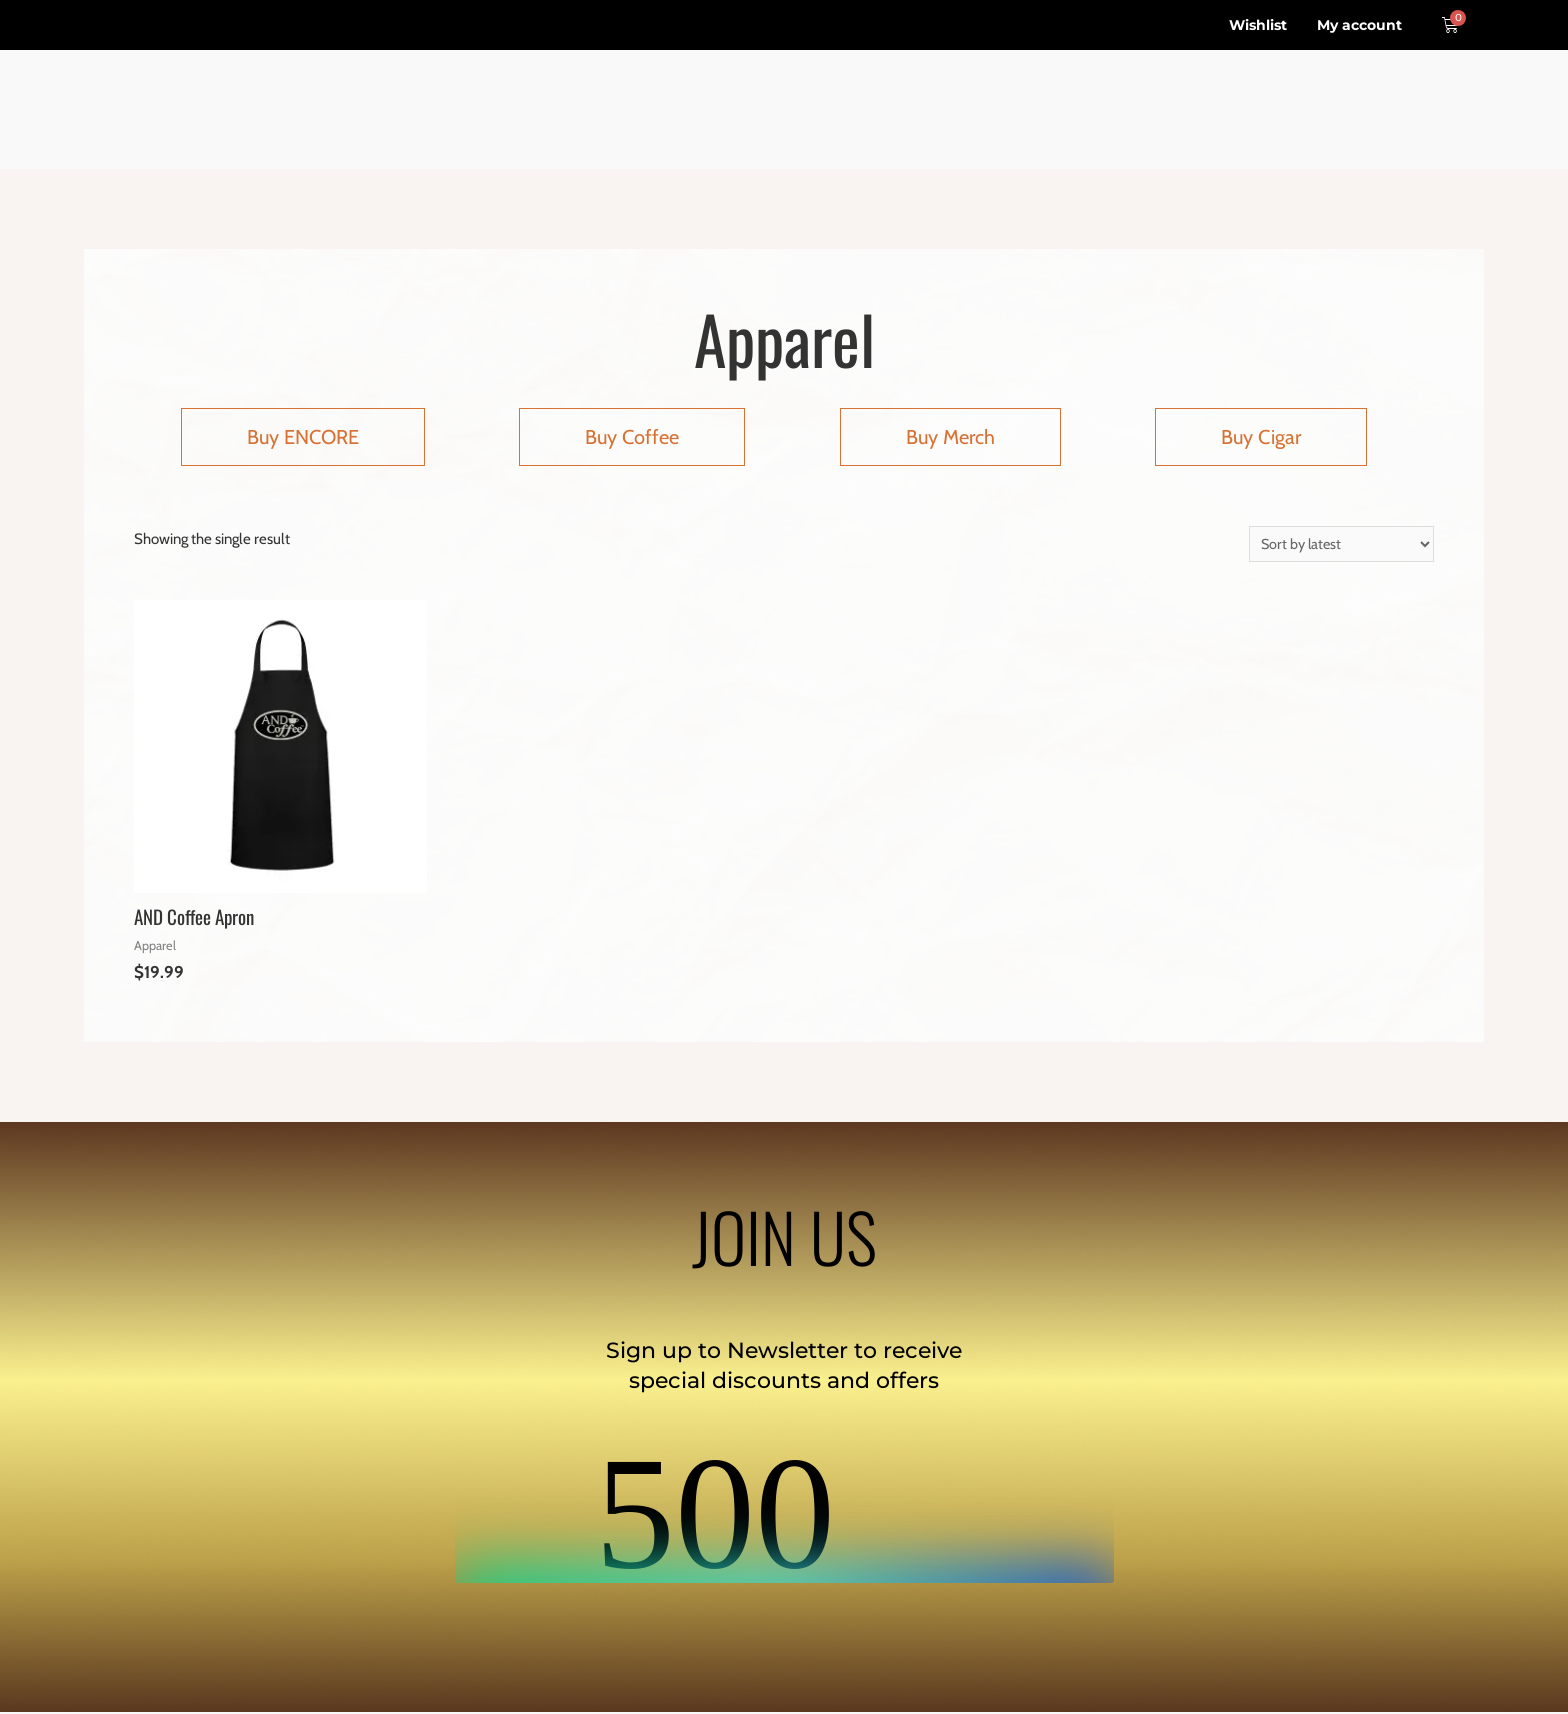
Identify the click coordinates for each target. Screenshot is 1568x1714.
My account (1359, 25)
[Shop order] (1338, 544)
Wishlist (1258, 25)
